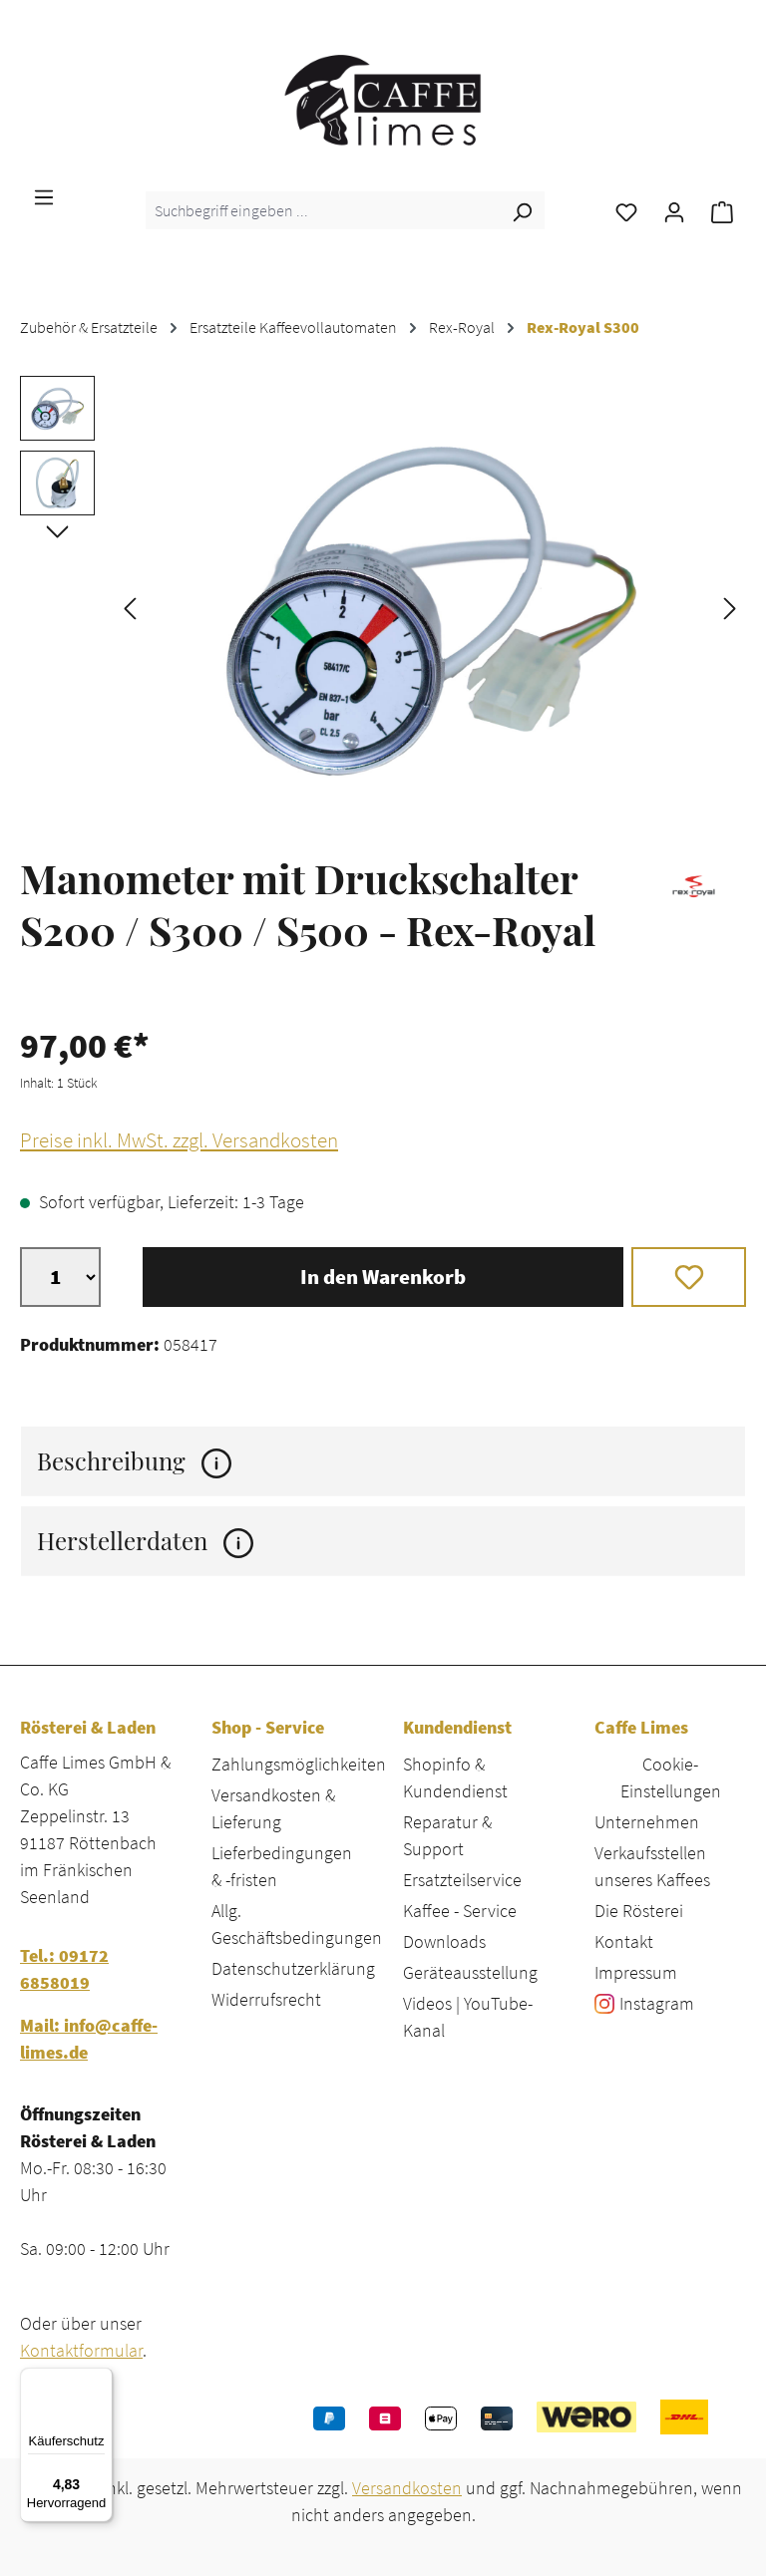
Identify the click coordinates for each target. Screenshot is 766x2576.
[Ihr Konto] (674, 210)
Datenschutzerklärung (293, 1968)
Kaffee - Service (460, 1910)
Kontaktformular (81, 2350)
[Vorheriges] (130, 606)
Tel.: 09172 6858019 (64, 1969)
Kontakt (623, 1941)
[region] (383, 606)
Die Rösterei (638, 1910)
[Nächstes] (730, 606)
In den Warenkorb (383, 1277)
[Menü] (44, 195)
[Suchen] (522, 210)
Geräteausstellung (470, 1972)
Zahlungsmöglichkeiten (298, 1764)
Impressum (635, 1972)
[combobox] (323, 210)
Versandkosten (407, 2487)
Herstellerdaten (145, 1540)
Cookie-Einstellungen (670, 1777)
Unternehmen (646, 1821)
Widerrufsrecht (266, 1999)
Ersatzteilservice (462, 1879)
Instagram (656, 2003)
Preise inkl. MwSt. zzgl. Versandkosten (179, 1140)
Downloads (444, 1941)
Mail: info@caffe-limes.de (89, 2039)
